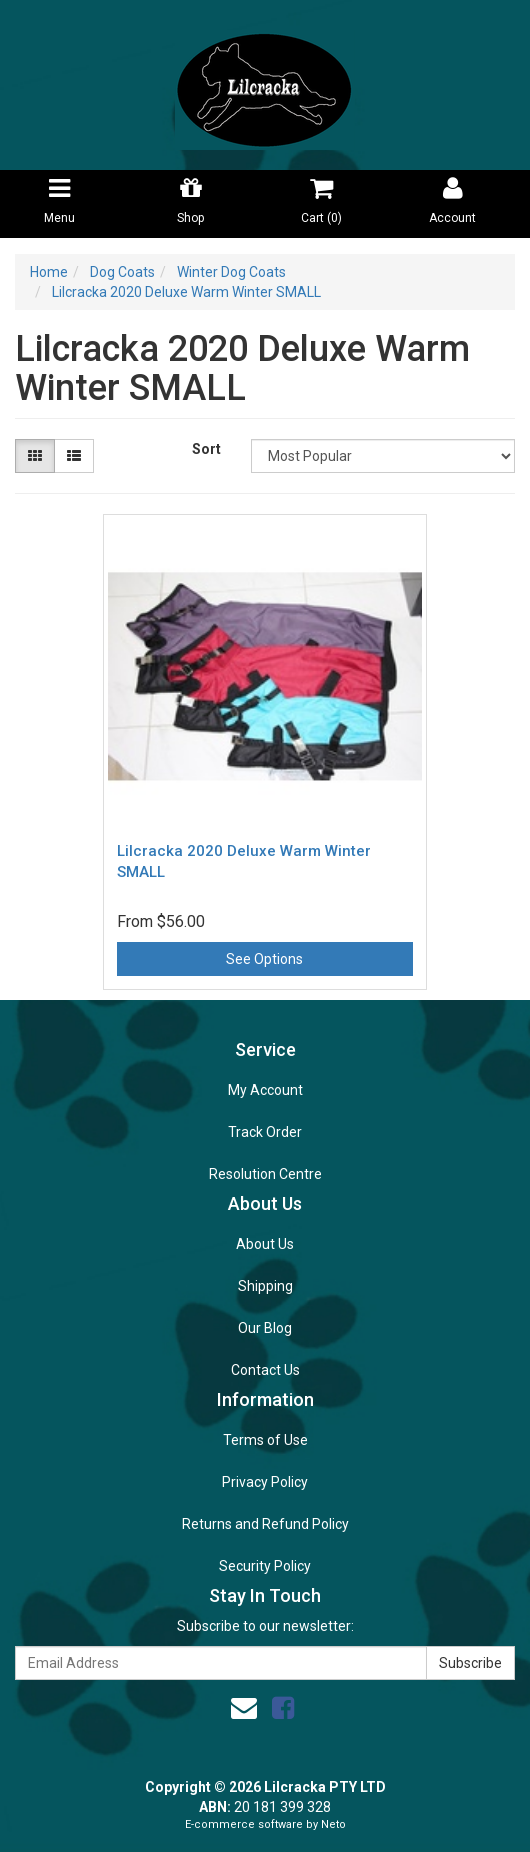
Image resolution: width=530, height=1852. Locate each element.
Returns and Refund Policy (265, 1524)
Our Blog (265, 1328)
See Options (264, 959)
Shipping (265, 1286)
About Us (265, 1244)
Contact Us (265, 1370)
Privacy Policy (265, 1482)
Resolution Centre (265, 1174)
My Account (265, 1090)
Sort (206, 449)
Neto (333, 1824)
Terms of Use (265, 1440)
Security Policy (265, 1566)
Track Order (265, 1132)
